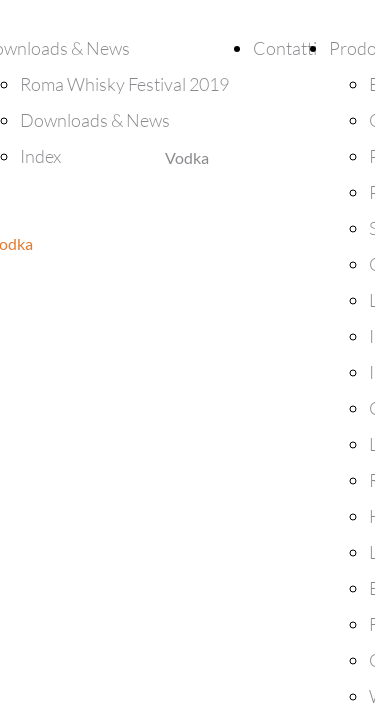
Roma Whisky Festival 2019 (124, 84)
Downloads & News (95, 120)
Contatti (285, 48)
